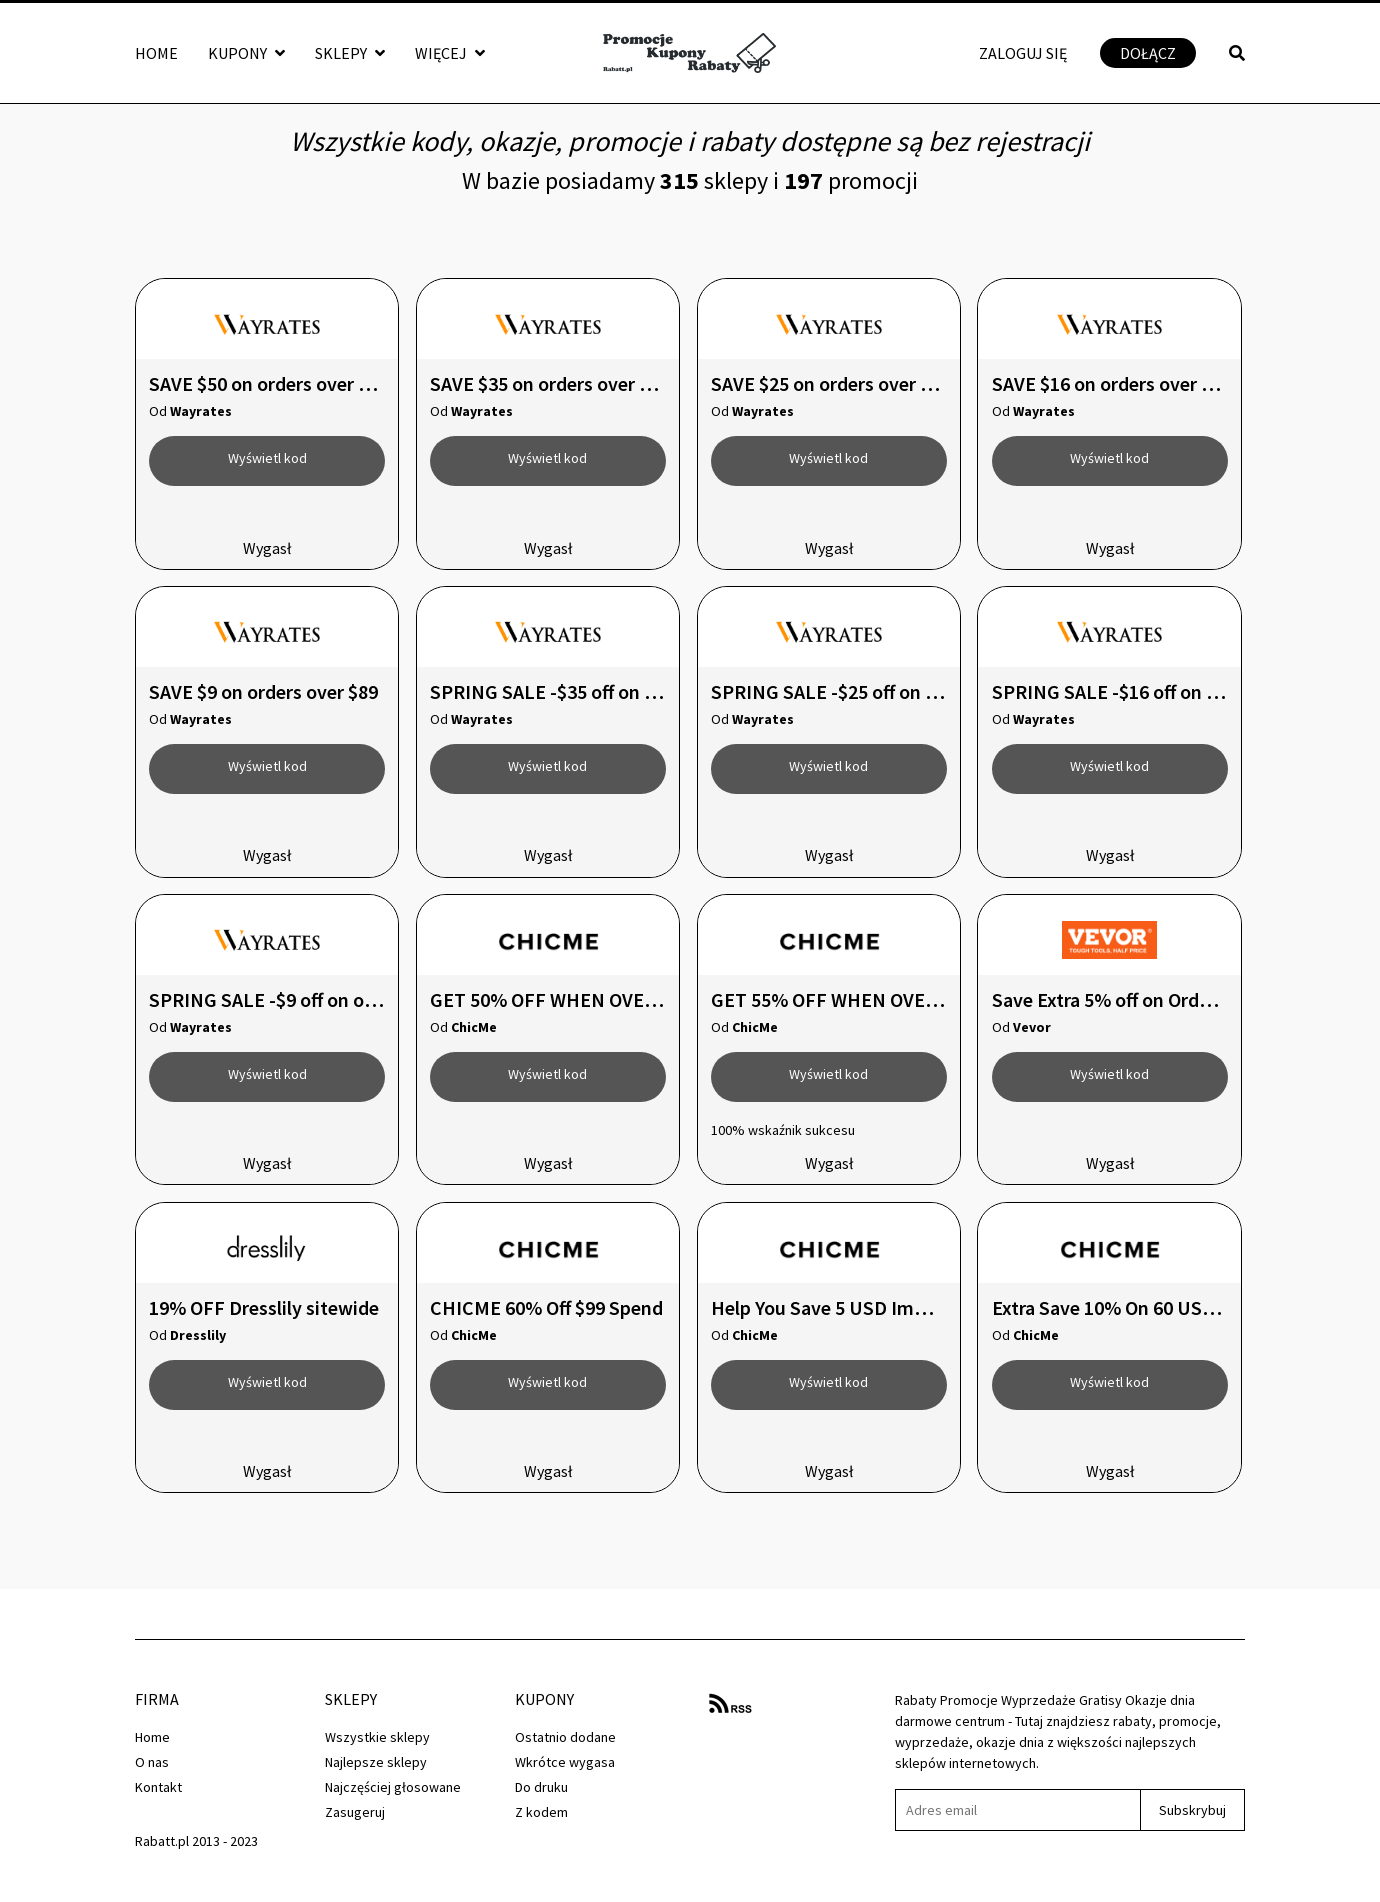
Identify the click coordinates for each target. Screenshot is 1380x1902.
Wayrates (201, 411)
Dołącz (1148, 53)
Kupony (246, 53)
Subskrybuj (1192, 1810)
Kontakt (158, 1787)
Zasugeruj (355, 1812)
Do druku (541, 1787)
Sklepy (350, 53)
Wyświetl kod (267, 458)
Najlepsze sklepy (376, 1762)
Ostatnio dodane (565, 1737)
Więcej (450, 53)
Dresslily (198, 1335)
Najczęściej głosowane (393, 1787)
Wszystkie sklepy (377, 1737)
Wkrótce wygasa (565, 1762)
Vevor (1032, 1027)
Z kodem (541, 1812)
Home (156, 53)
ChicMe (474, 1027)
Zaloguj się (1023, 53)
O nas (152, 1762)
